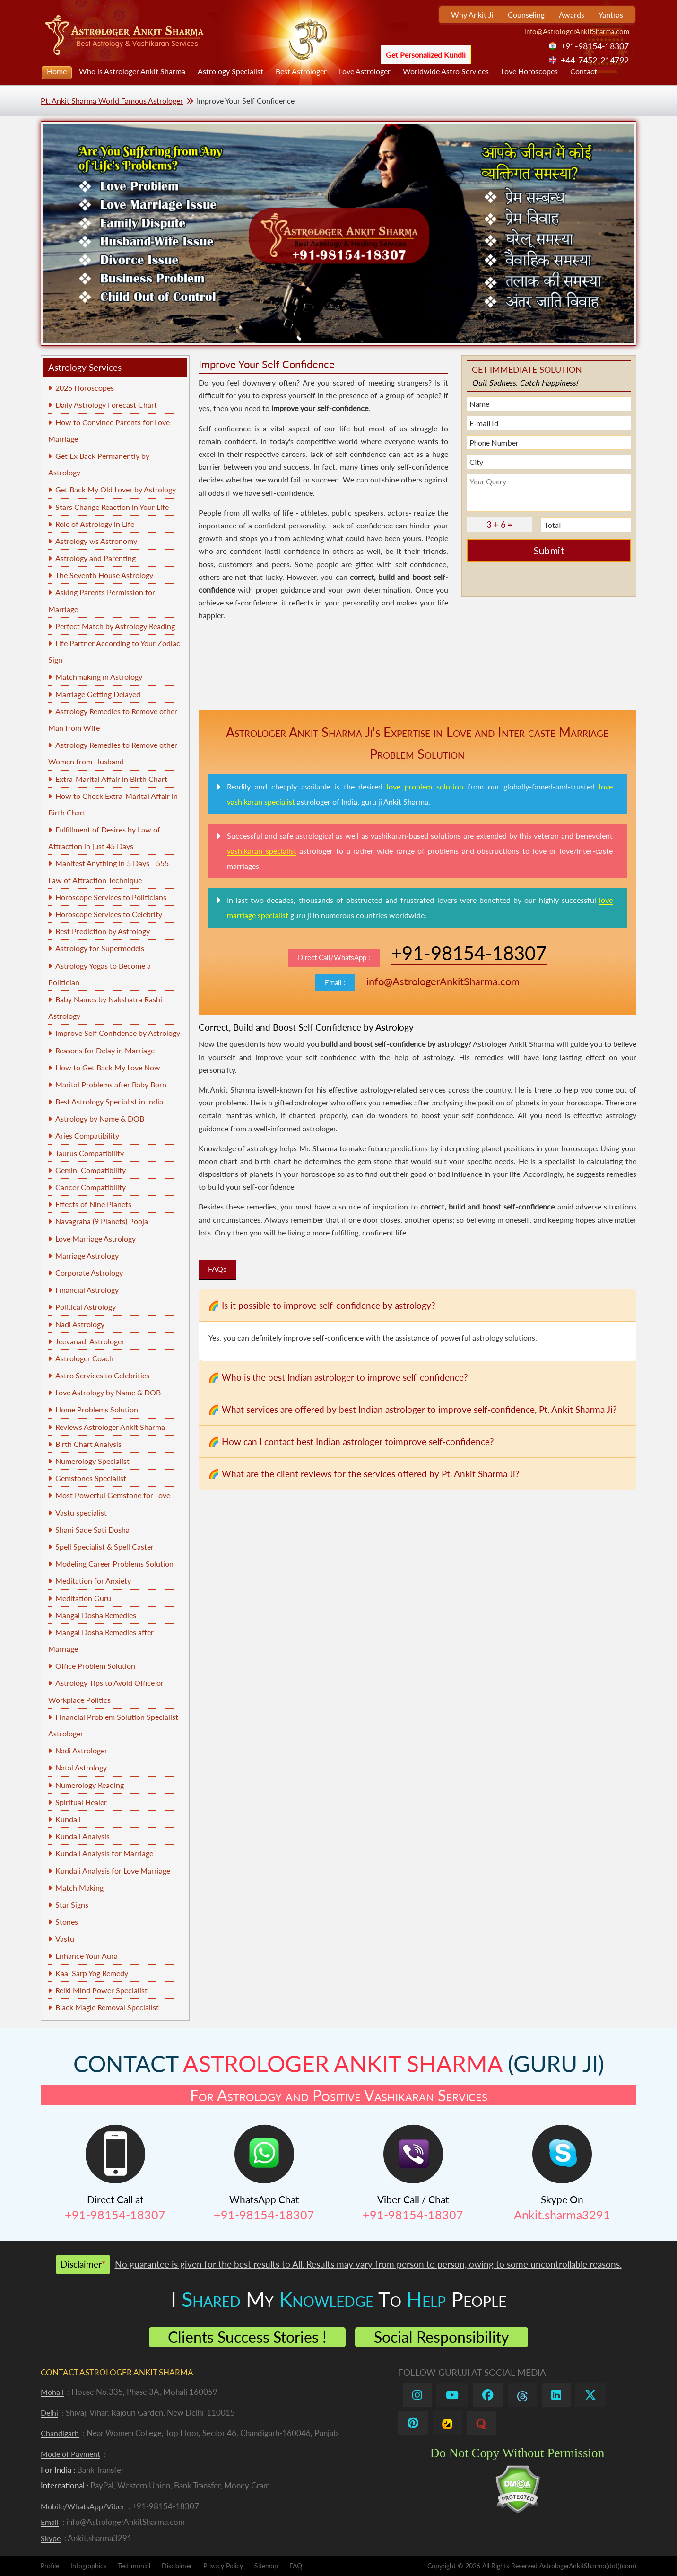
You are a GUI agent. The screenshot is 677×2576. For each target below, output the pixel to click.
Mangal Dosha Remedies (95, 1615)
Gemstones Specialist (90, 1477)
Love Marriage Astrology (95, 1238)
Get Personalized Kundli (426, 54)
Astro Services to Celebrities (102, 1375)
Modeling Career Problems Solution (114, 1563)
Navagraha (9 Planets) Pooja (101, 1221)
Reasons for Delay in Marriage (105, 1050)
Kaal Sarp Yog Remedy (91, 1973)
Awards (571, 14)
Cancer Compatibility (90, 1187)
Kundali (68, 1818)
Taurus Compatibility (89, 1152)
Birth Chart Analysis (88, 1443)
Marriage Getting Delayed (97, 694)
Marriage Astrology (87, 1255)
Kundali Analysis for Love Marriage (112, 1870)
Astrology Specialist (230, 71)
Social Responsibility (441, 2337)
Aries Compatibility (87, 1135)
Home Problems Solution (96, 1409)
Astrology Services (85, 367)
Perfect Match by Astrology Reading (115, 626)
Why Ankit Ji (472, 14)
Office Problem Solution (95, 1665)
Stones (66, 1921)
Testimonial (134, 2566)
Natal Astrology (81, 1767)
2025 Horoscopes (84, 387)
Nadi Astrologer (81, 1750)
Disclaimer (177, 2566)
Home (57, 71)
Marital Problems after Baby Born (110, 1084)
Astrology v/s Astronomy (96, 540)
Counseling (526, 14)
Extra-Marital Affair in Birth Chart (111, 778)
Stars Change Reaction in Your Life (112, 506)
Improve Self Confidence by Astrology (117, 1032)
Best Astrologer (301, 71)
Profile (50, 2566)
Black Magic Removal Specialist (107, 2007)
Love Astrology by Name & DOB (108, 1392)
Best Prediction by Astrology (102, 931)
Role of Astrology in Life (94, 523)
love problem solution (425, 786)
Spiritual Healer (81, 1801)
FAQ (295, 2566)
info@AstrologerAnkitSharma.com (576, 31)
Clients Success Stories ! (247, 2337)
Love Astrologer (365, 71)
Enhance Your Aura (86, 1955)
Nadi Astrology (79, 1324)
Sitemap (266, 2566)
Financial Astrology (87, 1289)
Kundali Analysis (82, 1835)
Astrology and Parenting (95, 557)
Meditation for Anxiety (93, 1580)
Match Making (79, 1887)
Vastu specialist (81, 1512)
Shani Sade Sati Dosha (92, 1529)
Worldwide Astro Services (446, 71)
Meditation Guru (83, 1598)
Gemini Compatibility (90, 1169)
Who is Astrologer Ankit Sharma (132, 71)
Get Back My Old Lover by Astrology (115, 489)
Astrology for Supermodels (99, 948)
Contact (583, 71)
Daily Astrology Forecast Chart (106, 404)
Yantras (611, 14)
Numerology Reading (89, 1784)
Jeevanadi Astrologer (89, 1341)
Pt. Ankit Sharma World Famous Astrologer (112, 100)
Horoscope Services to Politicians (110, 897)
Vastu (64, 1938)
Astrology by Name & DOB (99, 1118)
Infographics (88, 2566)
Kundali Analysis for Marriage (104, 1853)
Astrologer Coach (84, 1358)
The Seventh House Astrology (104, 574)
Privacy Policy (223, 2566)
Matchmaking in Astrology (98, 676)
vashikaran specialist (261, 850)
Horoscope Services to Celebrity (108, 914)
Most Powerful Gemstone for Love (112, 1494)
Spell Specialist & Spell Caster (104, 1546)
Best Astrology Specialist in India (109, 1101)
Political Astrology (85, 1306)
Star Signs (71, 1904)
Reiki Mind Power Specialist (101, 1990)
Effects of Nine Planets (93, 1204)
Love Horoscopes (529, 71)
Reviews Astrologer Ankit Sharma (110, 1426)
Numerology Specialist (92, 1460)
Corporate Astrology (89, 1272)
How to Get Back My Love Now (107, 1067)
